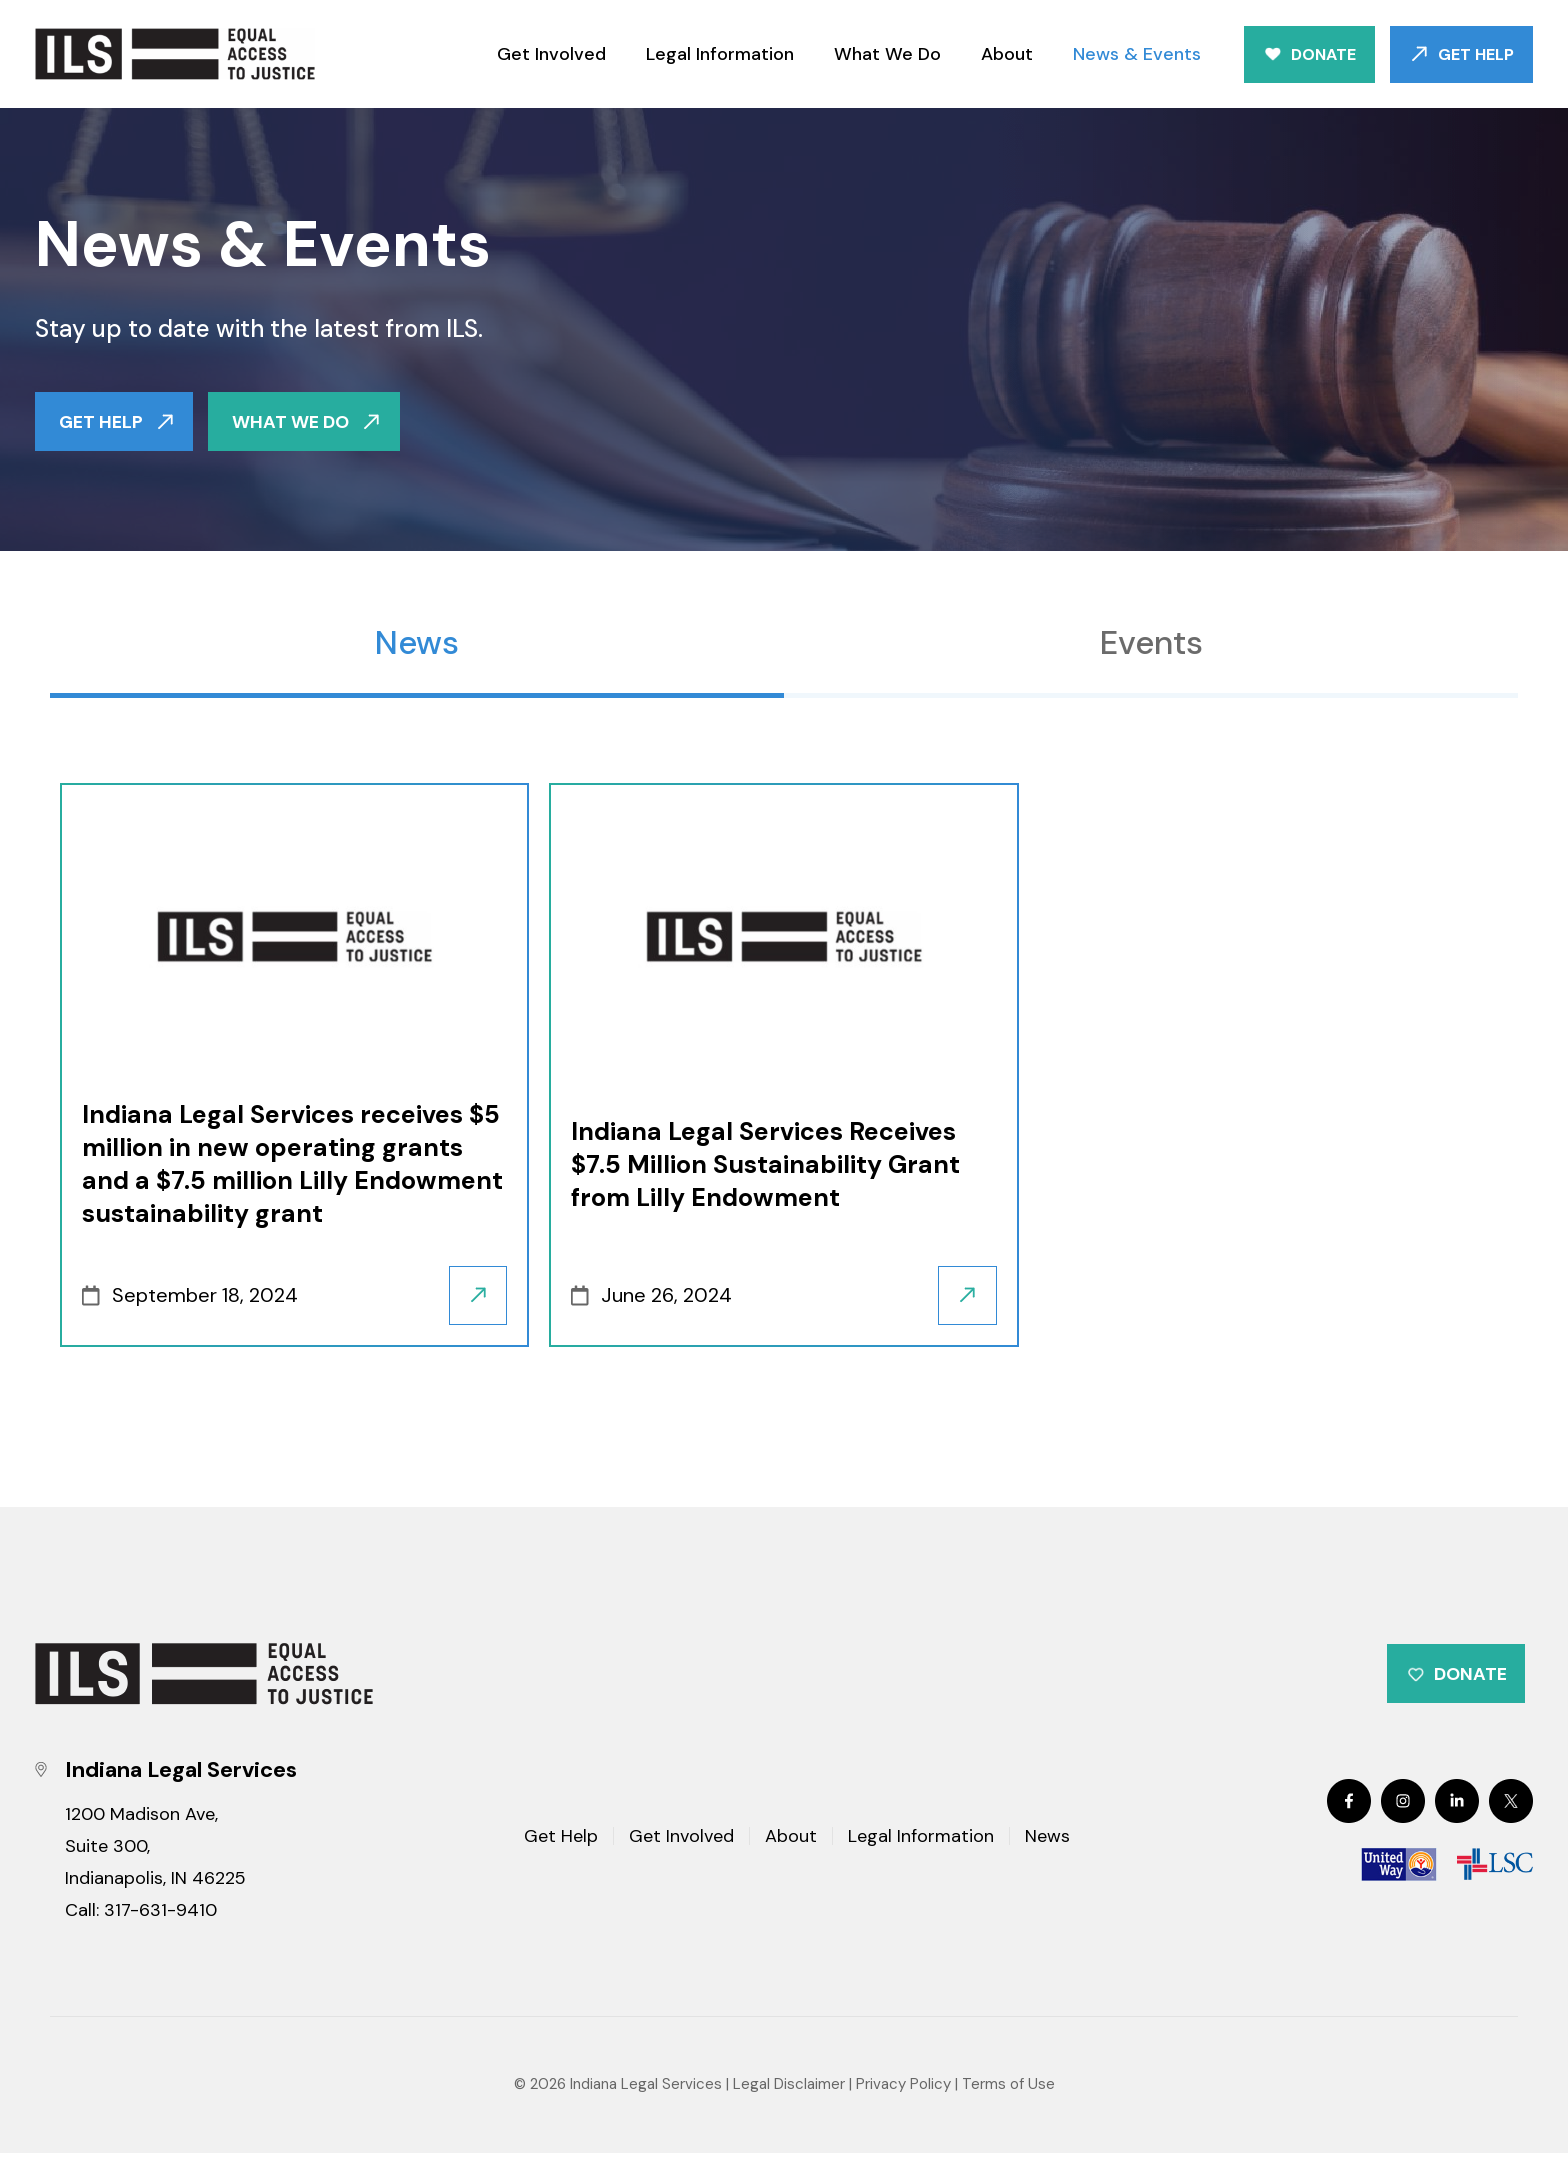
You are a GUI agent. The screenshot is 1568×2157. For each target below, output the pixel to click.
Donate (1323, 54)
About (1007, 54)
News (417, 643)
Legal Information (720, 54)
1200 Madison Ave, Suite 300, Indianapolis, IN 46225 (155, 1850)
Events (1151, 643)
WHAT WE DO (291, 422)
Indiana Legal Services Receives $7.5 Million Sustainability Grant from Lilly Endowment (765, 1165)
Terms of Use (1008, 2088)
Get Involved (551, 54)
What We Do (887, 54)
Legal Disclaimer (789, 2088)
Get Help (1476, 54)
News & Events (1137, 54)
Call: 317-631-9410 (141, 1914)
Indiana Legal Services (646, 2088)
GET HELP (101, 422)
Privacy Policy (903, 2088)
